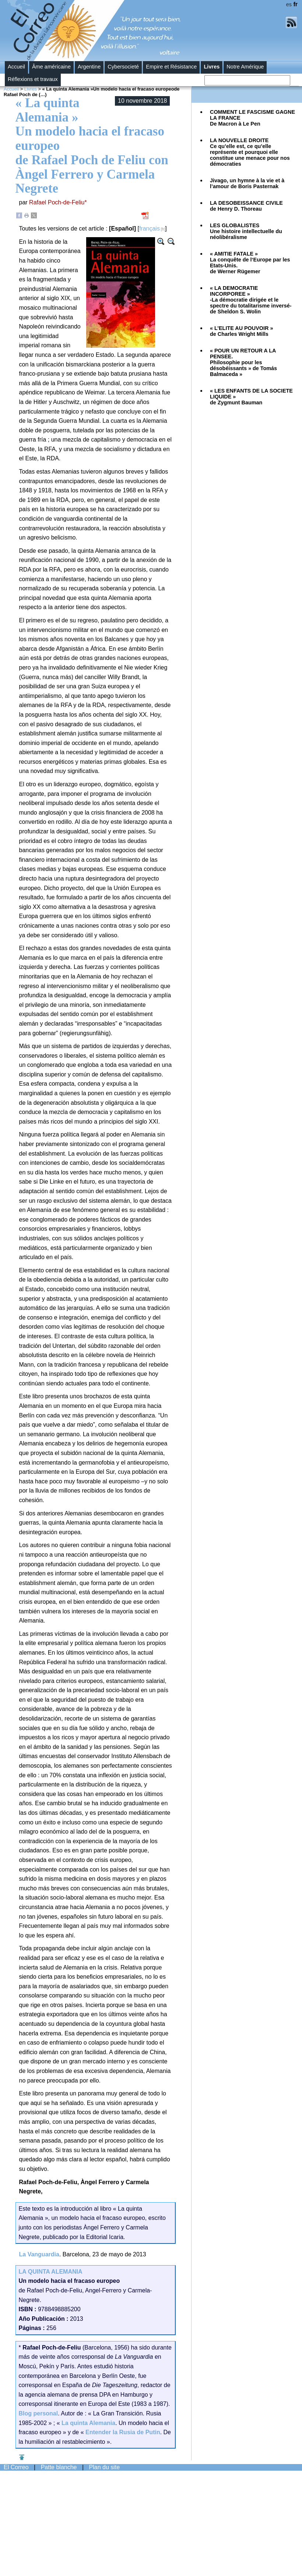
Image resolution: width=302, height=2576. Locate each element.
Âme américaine (51, 67)
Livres (212, 67)
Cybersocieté (123, 67)
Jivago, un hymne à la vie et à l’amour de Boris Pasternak (247, 183)
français (149, 228)
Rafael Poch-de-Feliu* (58, 202)
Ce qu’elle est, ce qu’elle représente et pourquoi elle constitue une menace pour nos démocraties (250, 152)
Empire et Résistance (171, 67)
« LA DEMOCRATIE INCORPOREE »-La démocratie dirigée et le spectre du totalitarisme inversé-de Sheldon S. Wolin (251, 299)
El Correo (16, 2467)
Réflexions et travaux (33, 79)
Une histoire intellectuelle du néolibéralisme (246, 231)
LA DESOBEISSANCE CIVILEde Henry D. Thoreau (246, 206)
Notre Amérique (245, 67)
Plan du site (104, 2467)
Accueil (16, 67)
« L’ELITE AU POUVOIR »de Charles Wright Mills (241, 331)
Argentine (89, 67)
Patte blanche (59, 2467)
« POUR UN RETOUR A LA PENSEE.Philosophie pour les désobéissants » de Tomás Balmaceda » (243, 362)
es (289, 4)
